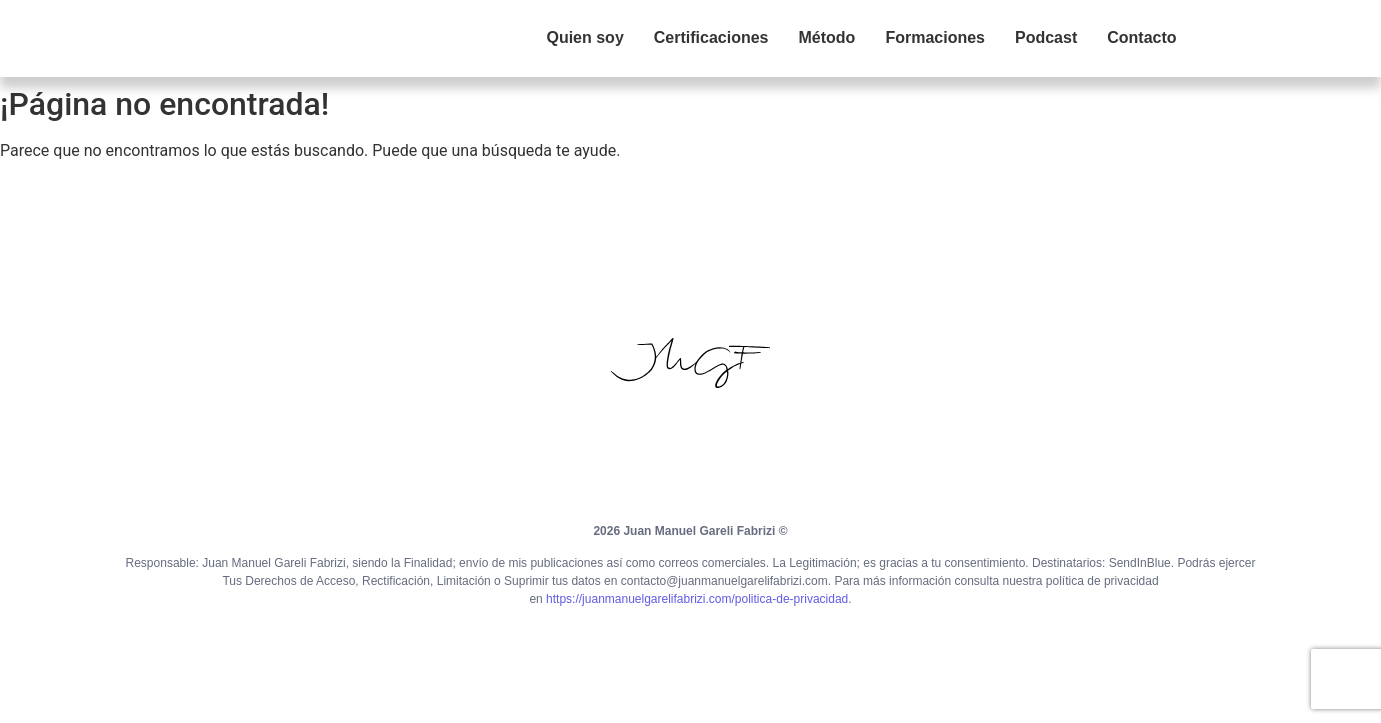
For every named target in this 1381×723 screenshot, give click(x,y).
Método (827, 37)
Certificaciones (711, 37)
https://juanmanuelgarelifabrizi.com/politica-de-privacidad (697, 599)
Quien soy (584, 37)
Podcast (1046, 37)
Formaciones (935, 37)
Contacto (1141, 37)
